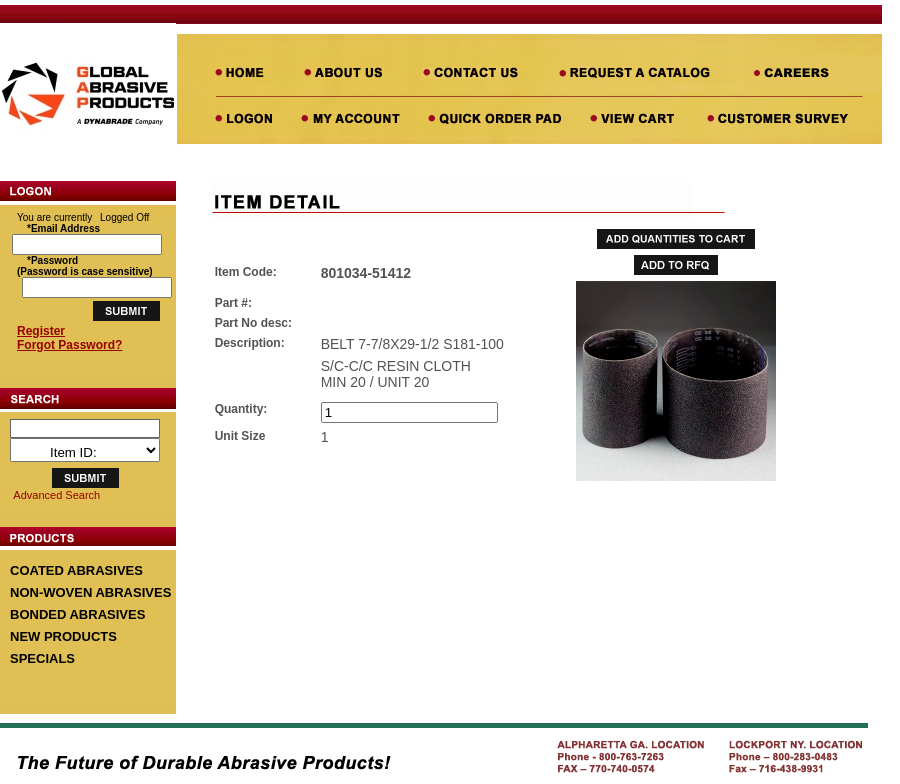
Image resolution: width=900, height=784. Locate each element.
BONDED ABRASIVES (77, 614)
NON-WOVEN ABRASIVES (90, 592)
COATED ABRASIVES (76, 570)
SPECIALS (42, 658)
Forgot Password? (69, 345)
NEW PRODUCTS (63, 636)
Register (41, 331)
